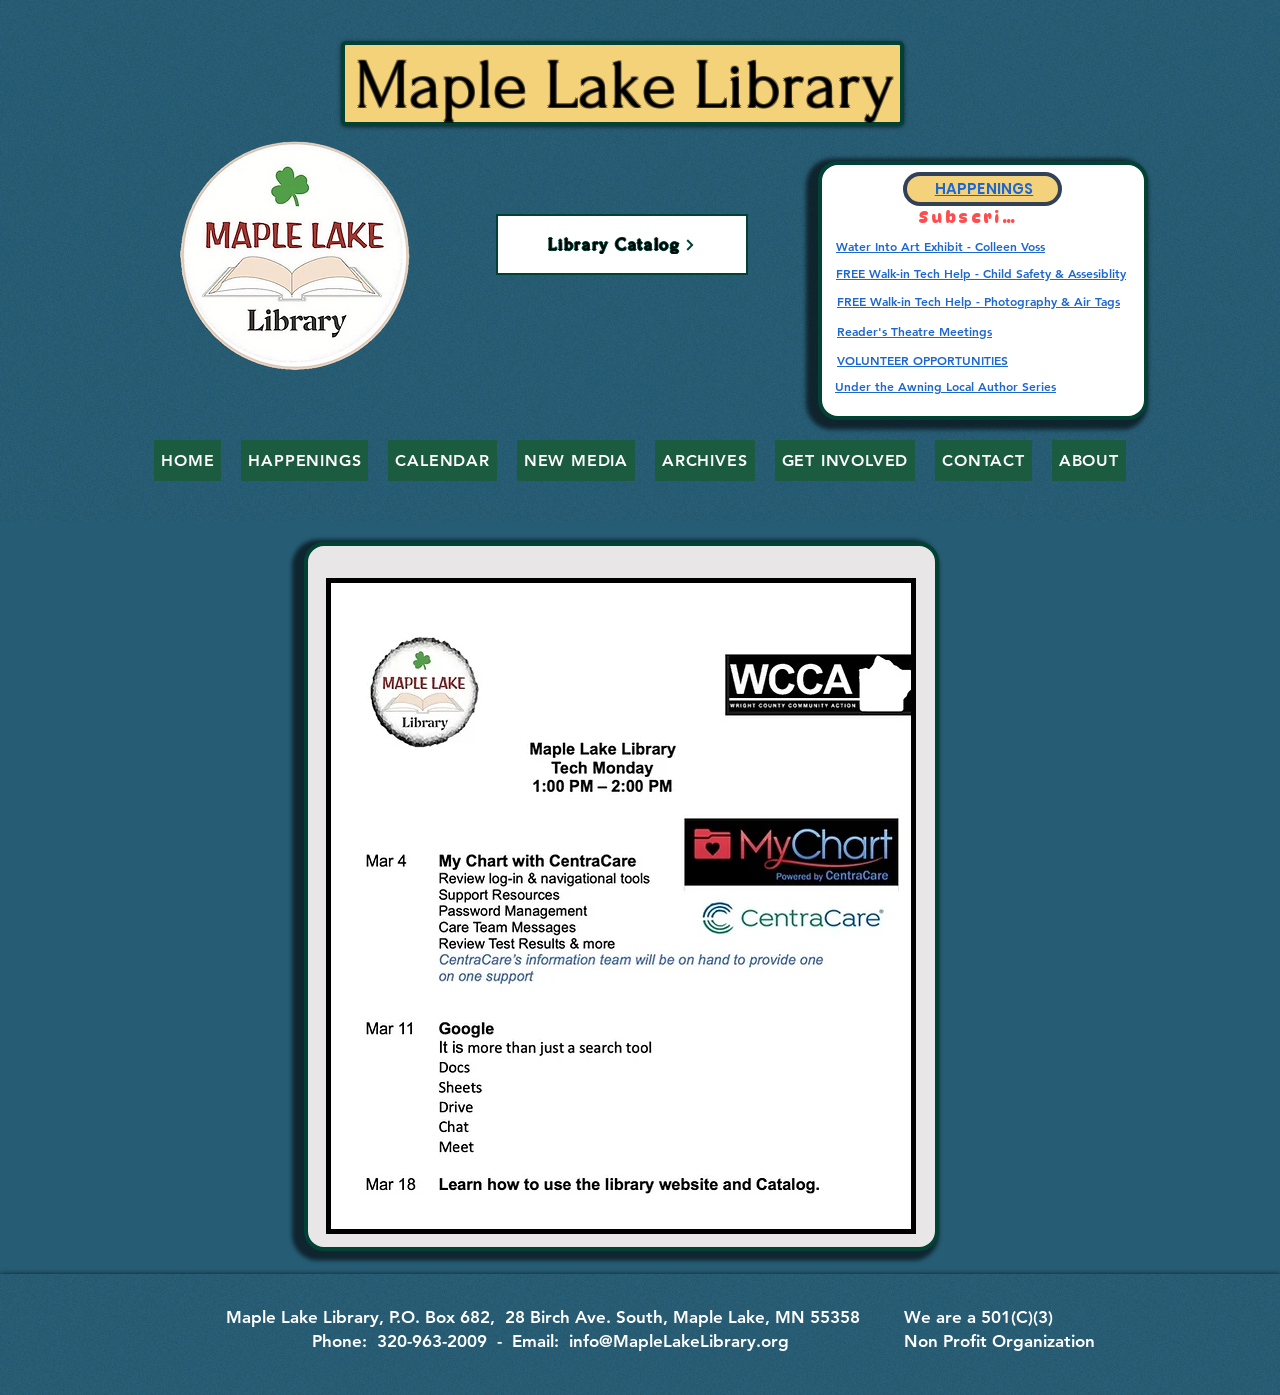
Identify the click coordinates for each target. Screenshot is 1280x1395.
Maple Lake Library (624, 85)
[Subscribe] (972, 217)
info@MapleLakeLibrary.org (679, 1341)
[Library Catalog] (622, 244)
